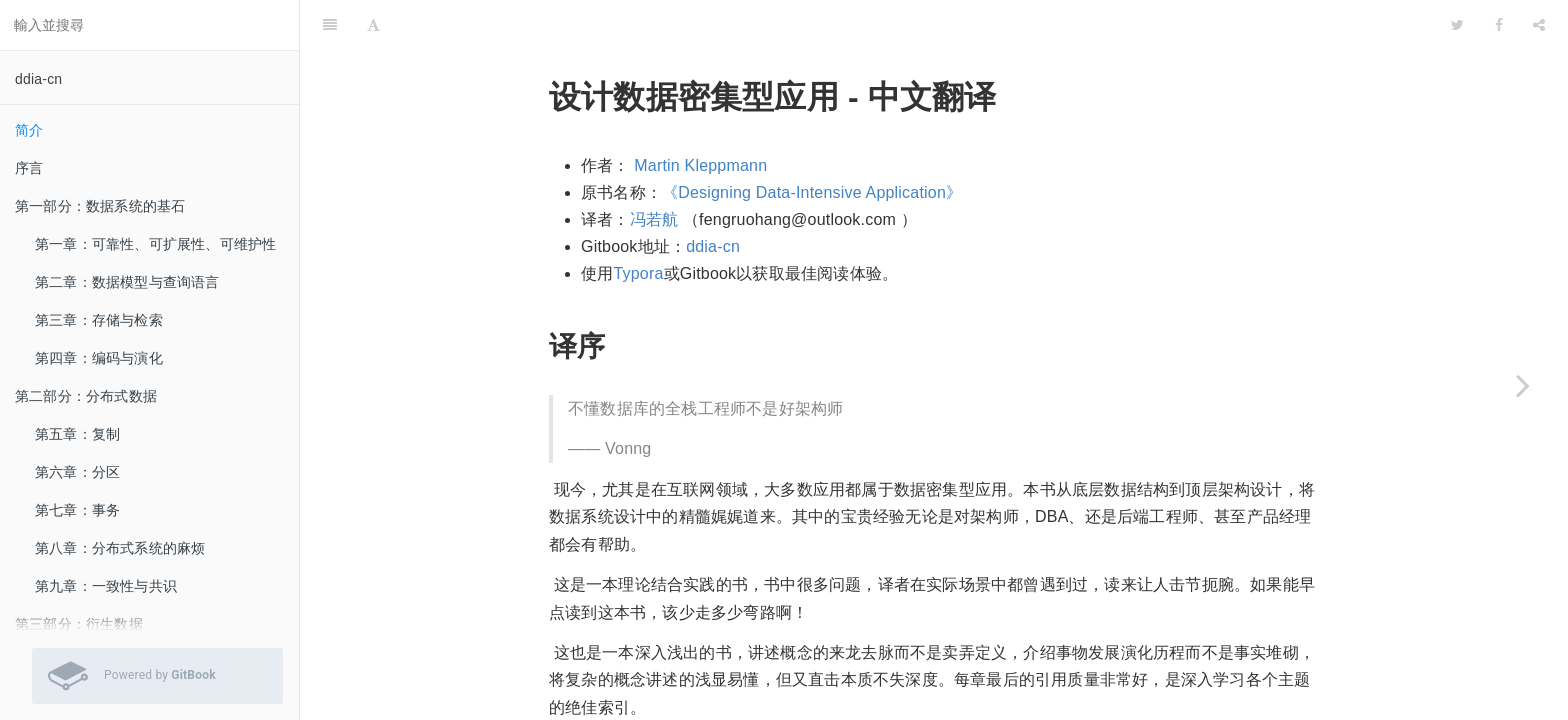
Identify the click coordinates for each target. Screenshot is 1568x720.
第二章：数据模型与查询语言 (127, 282)
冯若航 (654, 169)
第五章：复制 (77, 434)
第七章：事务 (77, 510)
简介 (29, 130)
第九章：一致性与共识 (106, 586)
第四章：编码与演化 (99, 358)
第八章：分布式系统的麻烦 (120, 548)
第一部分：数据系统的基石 (100, 206)
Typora (638, 223)
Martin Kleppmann (700, 115)
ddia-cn (38, 79)
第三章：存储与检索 (99, 320)
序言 (29, 168)
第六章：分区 (77, 472)
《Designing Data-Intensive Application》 (812, 142)
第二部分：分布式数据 (86, 396)
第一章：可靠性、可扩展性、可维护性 (155, 244)
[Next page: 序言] (1523, 385)
